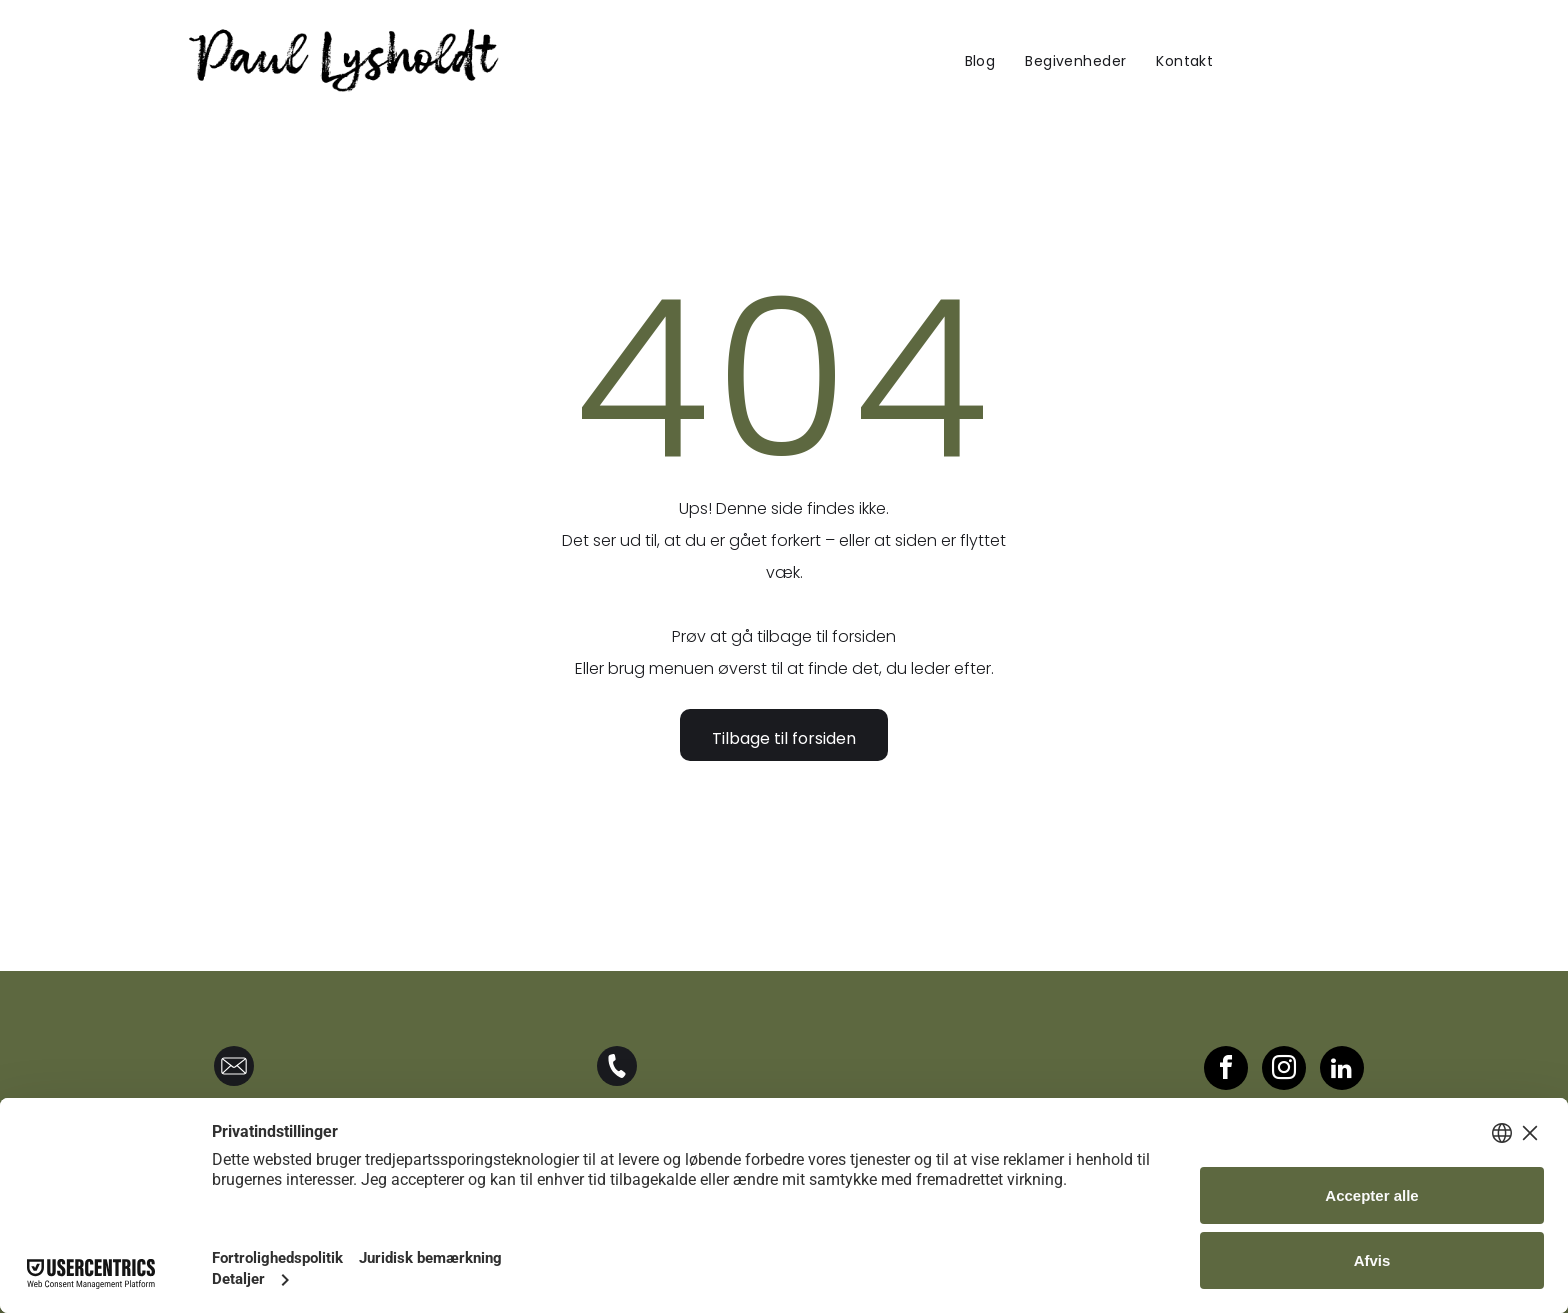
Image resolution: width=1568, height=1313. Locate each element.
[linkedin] (1342, 1070)
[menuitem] (980, 61)
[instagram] (1284, 1070)
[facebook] (1226, 1070)
